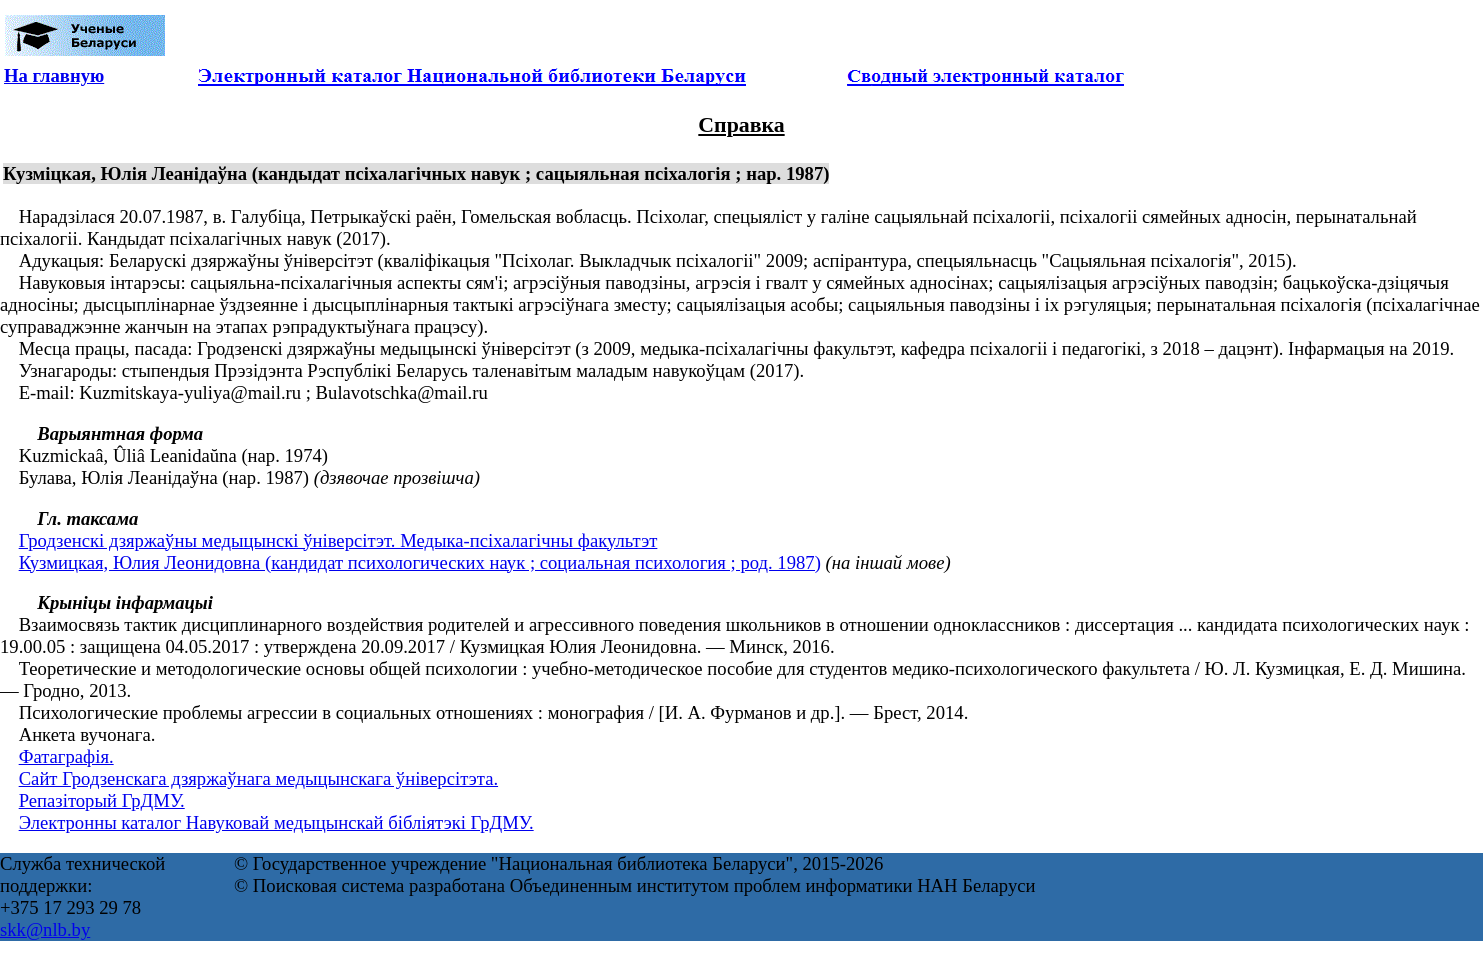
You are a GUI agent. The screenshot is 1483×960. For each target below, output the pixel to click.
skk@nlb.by (45, 929)
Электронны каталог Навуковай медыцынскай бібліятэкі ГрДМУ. (276, 822)
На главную (54, 75)
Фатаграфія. (66, 756)
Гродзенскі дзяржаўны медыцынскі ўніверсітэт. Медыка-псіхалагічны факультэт (338, 540)
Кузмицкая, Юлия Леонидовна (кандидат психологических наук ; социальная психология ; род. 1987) (420, 562)
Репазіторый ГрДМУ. (102, 800)
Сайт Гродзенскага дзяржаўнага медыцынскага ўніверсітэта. (258, 778)
